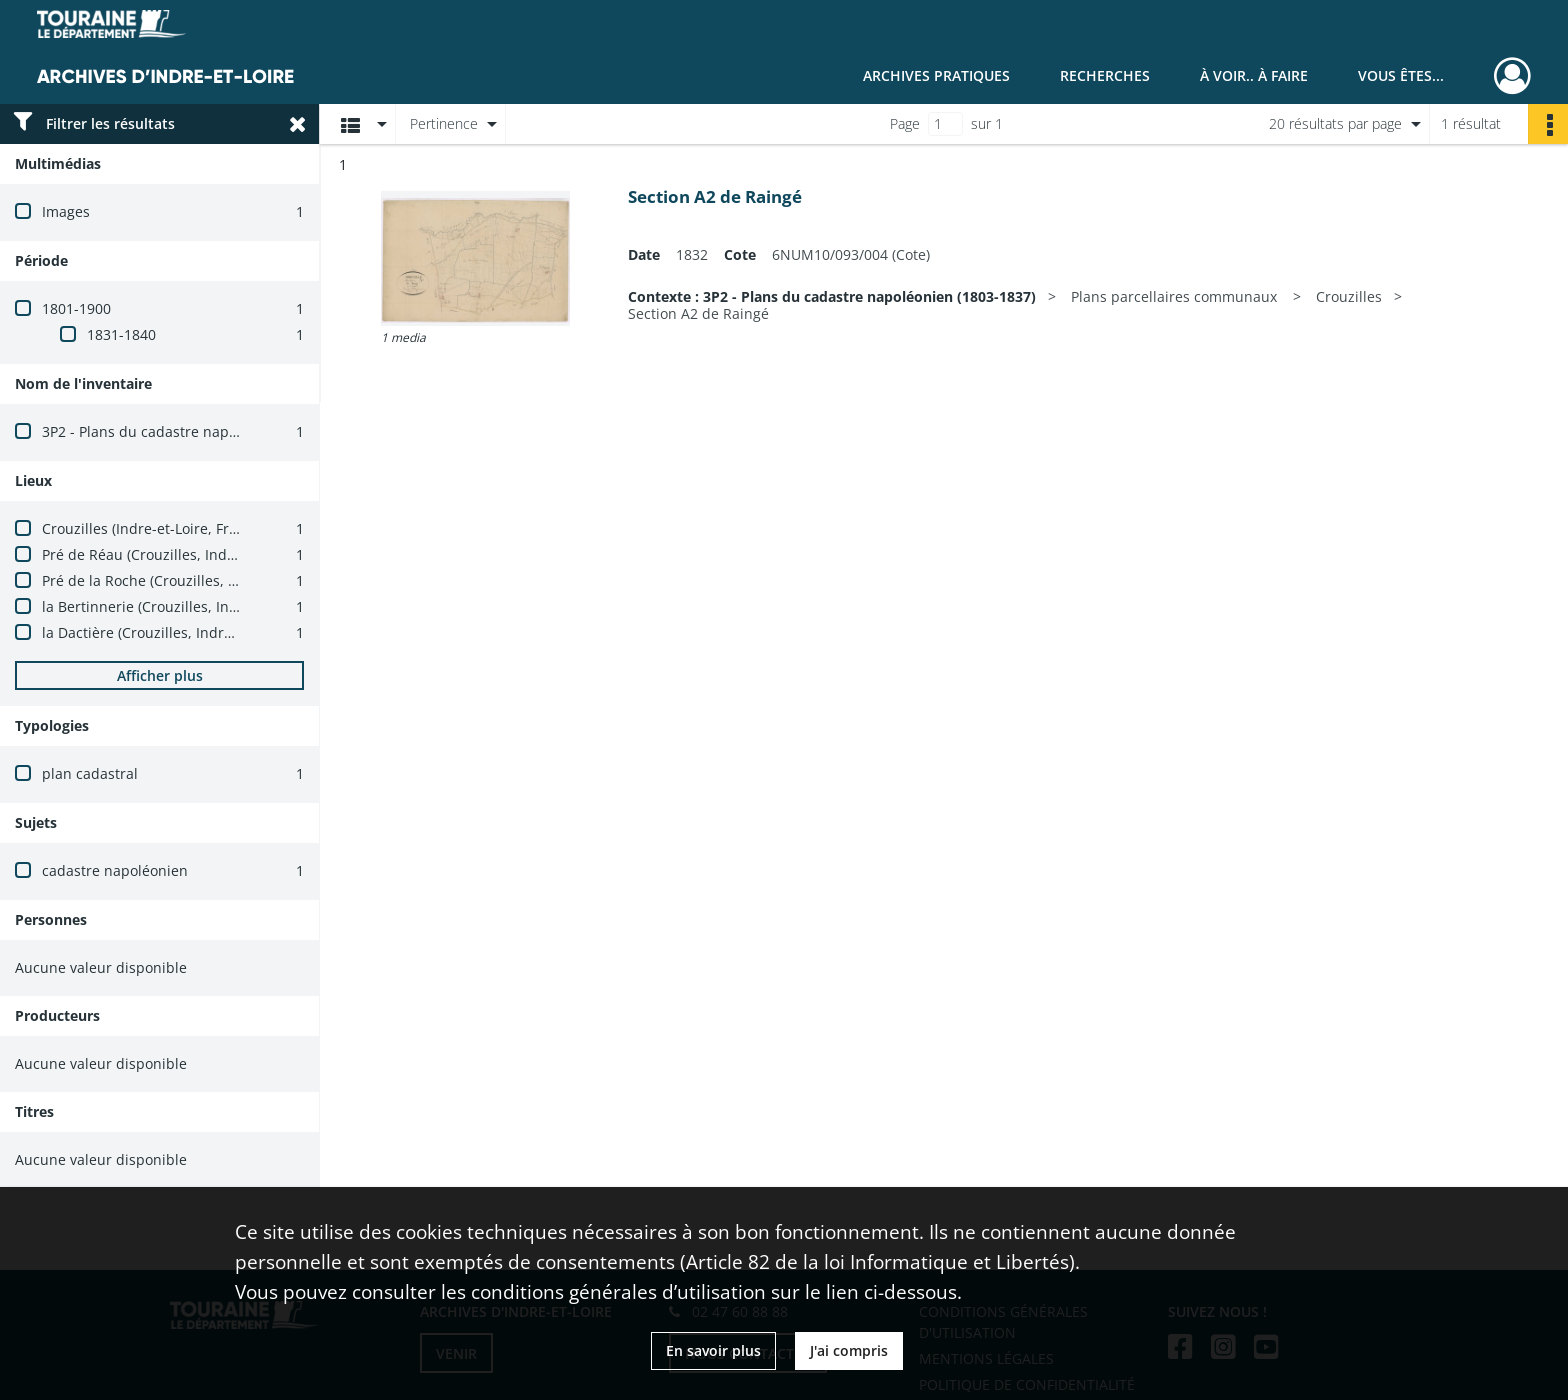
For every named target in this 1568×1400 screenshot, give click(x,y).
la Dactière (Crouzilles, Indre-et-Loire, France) (193, 632)
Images (66, 211)
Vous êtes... (1401, 75)
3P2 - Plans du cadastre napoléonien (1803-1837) (205, 431)
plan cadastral (90, 773)
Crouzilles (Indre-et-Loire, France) (153, 528)
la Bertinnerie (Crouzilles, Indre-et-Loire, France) (203, 606)
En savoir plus (713, 1350)
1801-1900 (76, 308)
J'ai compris (849, 1350)
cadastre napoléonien (115, 870)
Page (905, 123)
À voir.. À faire (1254, 75)
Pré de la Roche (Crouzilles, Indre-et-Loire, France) (209, 580)
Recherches (1105, 75)
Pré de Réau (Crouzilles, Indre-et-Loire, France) (198, 554)
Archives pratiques (936, 75)
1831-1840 (121, 334)
